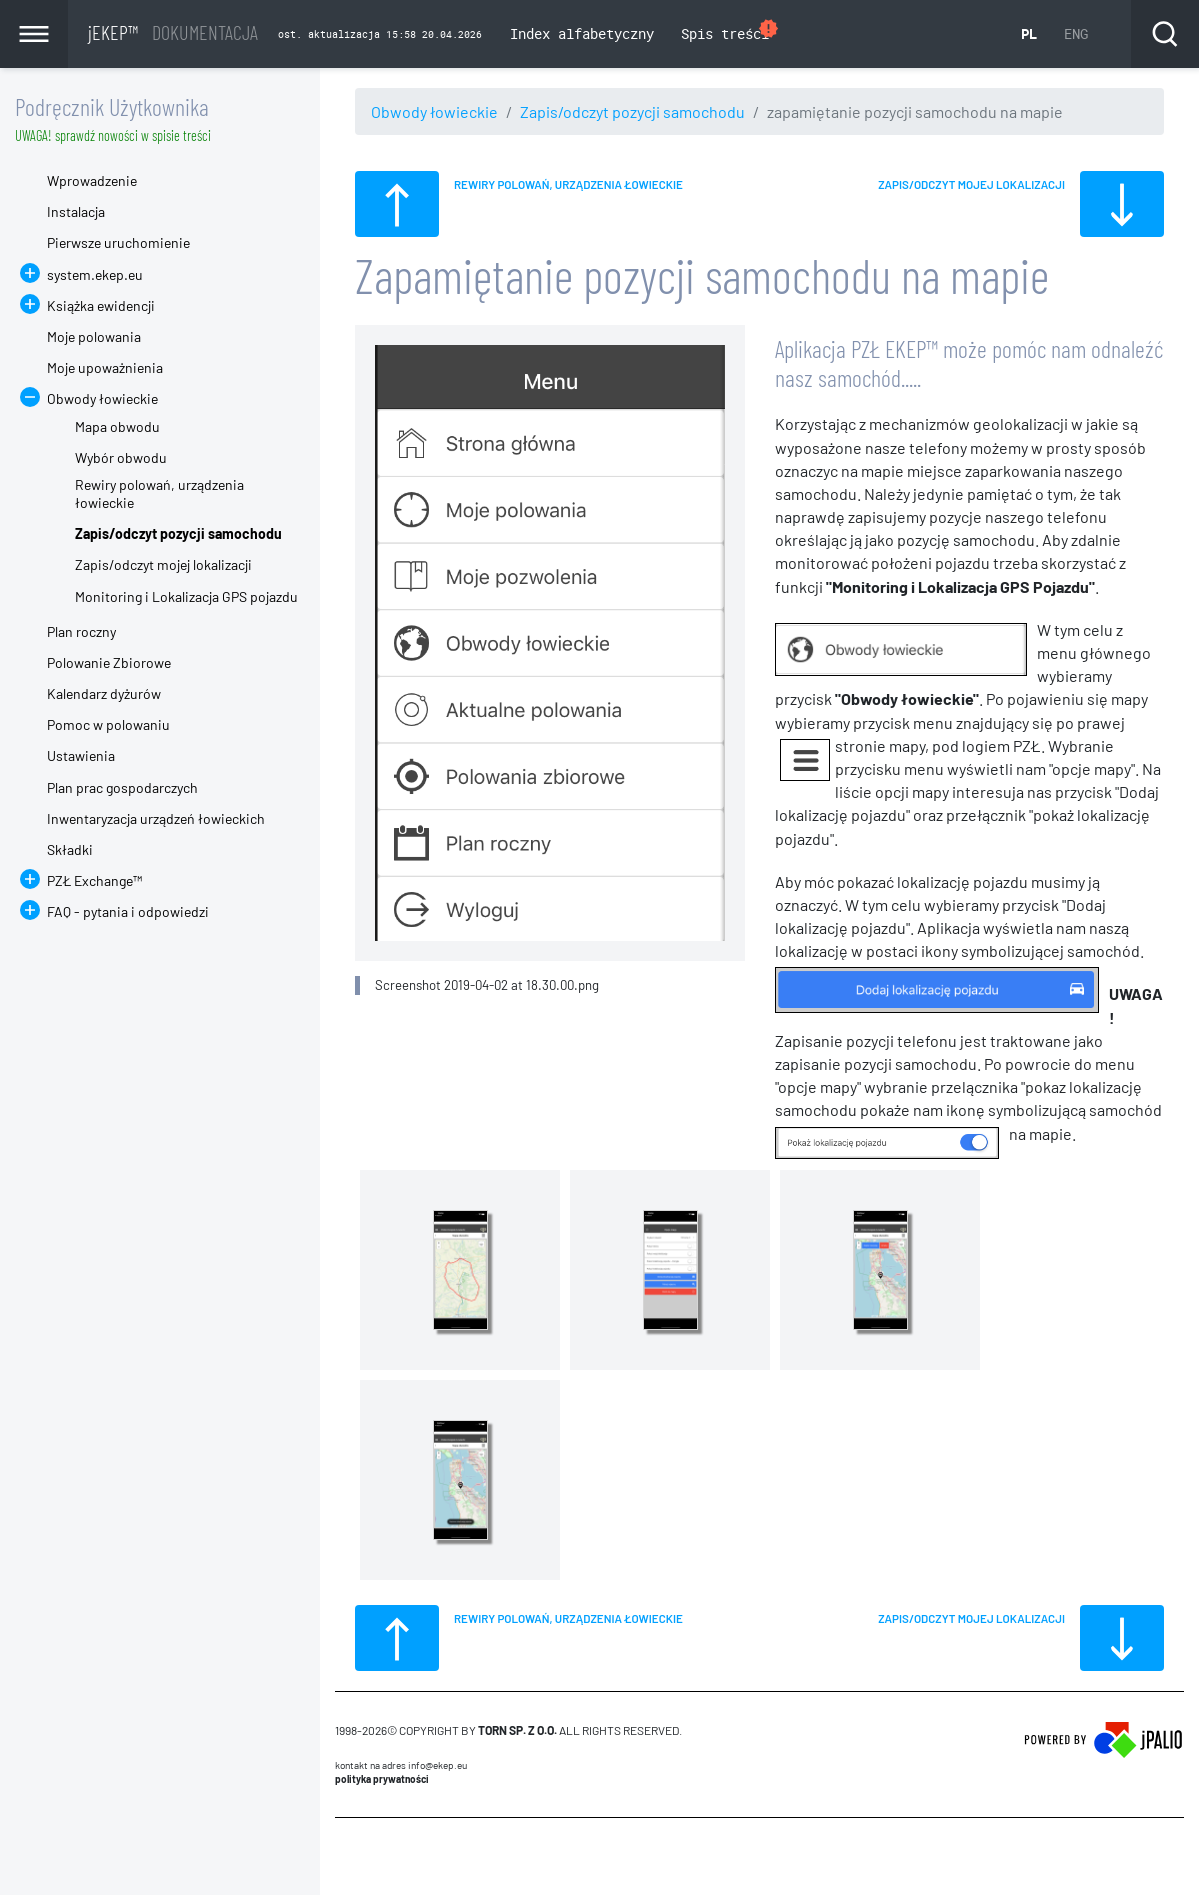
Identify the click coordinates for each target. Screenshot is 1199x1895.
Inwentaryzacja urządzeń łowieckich (156, 818)
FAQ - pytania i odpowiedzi (128, 911)
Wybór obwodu (121, 457)
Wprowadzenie (92, 180)
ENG (1076, 33)
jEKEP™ (173, 32)
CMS (346, 1856)
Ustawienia (81, 755)
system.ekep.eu (95, 274)
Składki (70, 849)
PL (1029, 33)
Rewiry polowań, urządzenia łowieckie (159, 493)
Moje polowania (94, 336)
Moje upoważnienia (105, 367)
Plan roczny (81, 631)
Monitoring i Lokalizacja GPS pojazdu (186, 596)
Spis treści (730, 31)
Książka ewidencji (101, 305)
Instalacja (76, 211)
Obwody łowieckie (434, 111)
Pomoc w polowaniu (108, 724)
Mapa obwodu (117, 426)
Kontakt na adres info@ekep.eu (401, 1765)
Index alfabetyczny (582, 33)
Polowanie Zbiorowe (109, 662)
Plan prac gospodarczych (122, 787)
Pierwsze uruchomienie (118, 242)
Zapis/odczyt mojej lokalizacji (163, 564)
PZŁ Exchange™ (94, 880)
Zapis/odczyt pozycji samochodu (632, 111)
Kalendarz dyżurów (104, 693)
